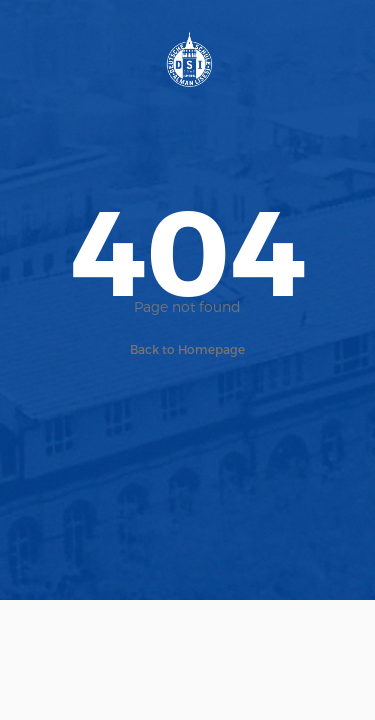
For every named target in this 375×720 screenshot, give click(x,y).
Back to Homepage (187, 349)
